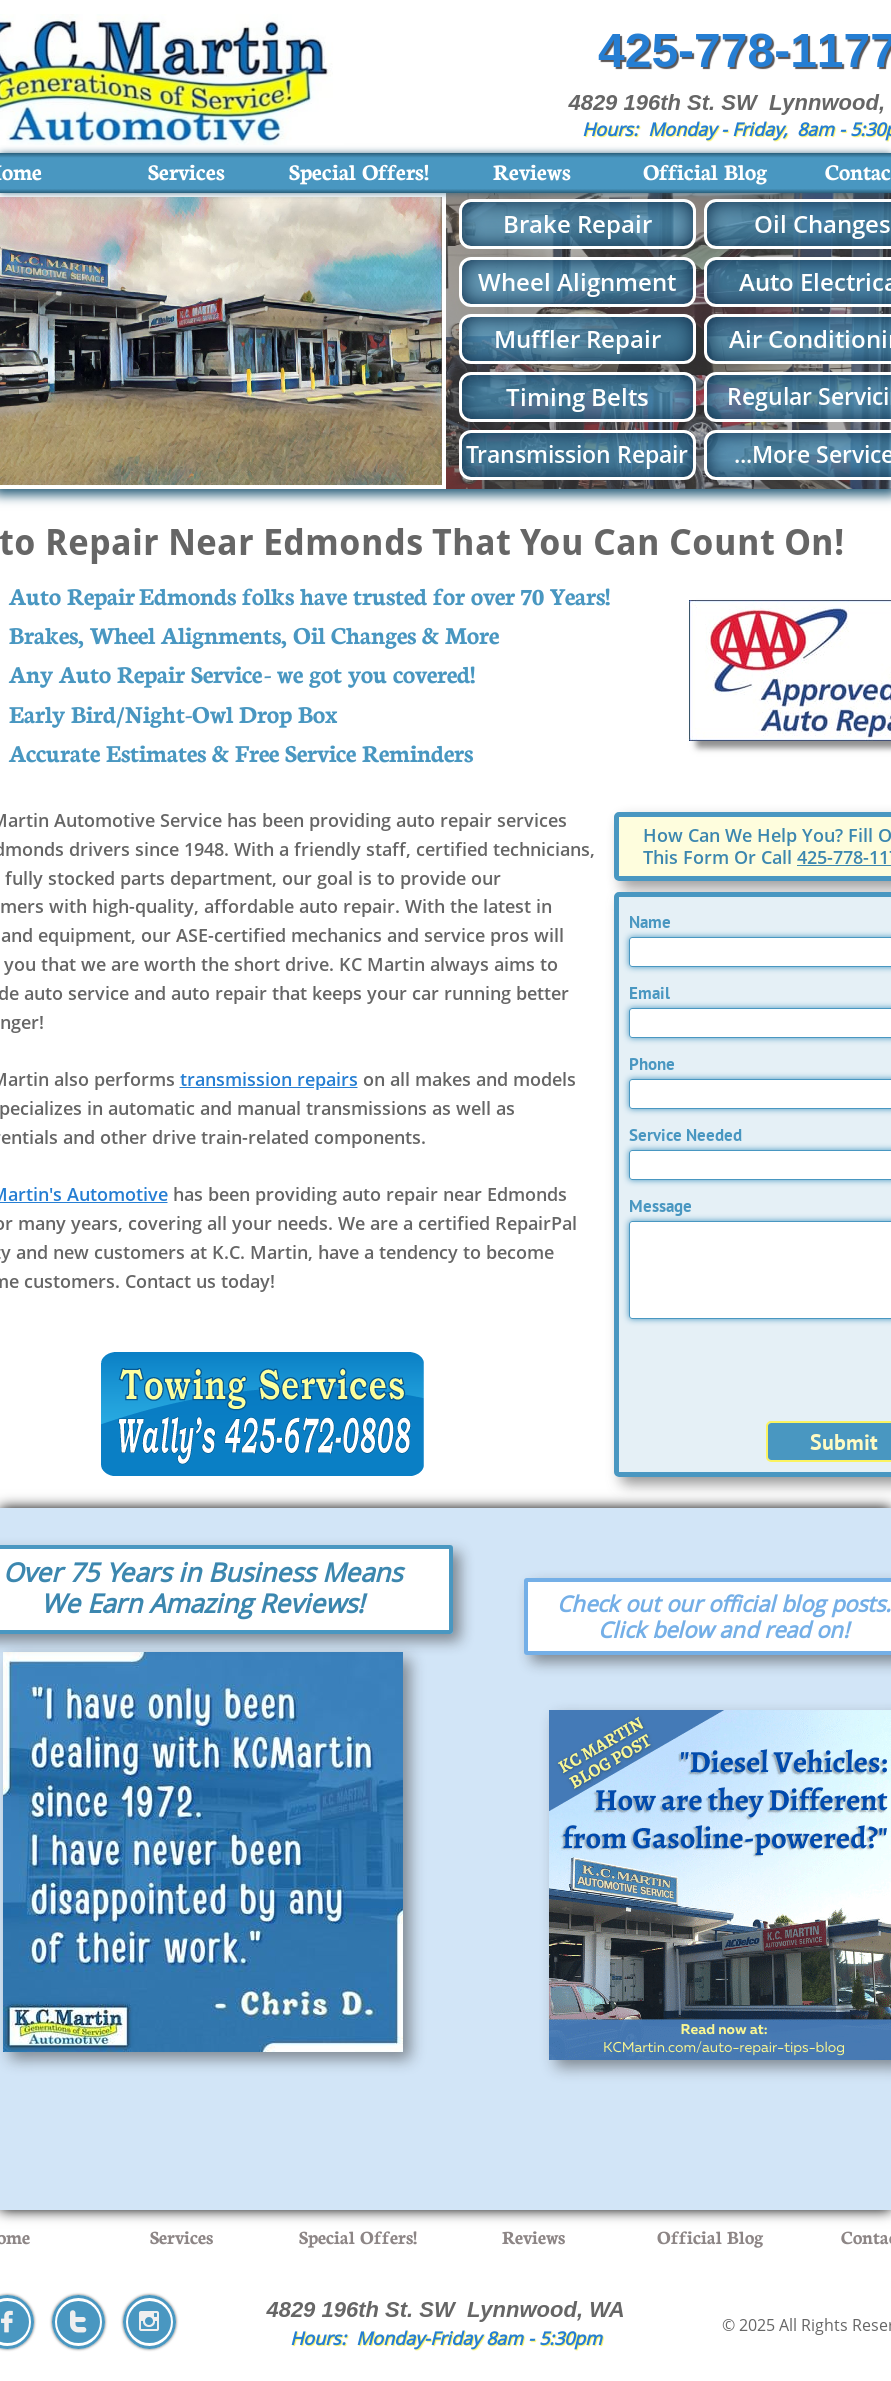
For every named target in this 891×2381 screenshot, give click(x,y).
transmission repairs (269, 1079)
